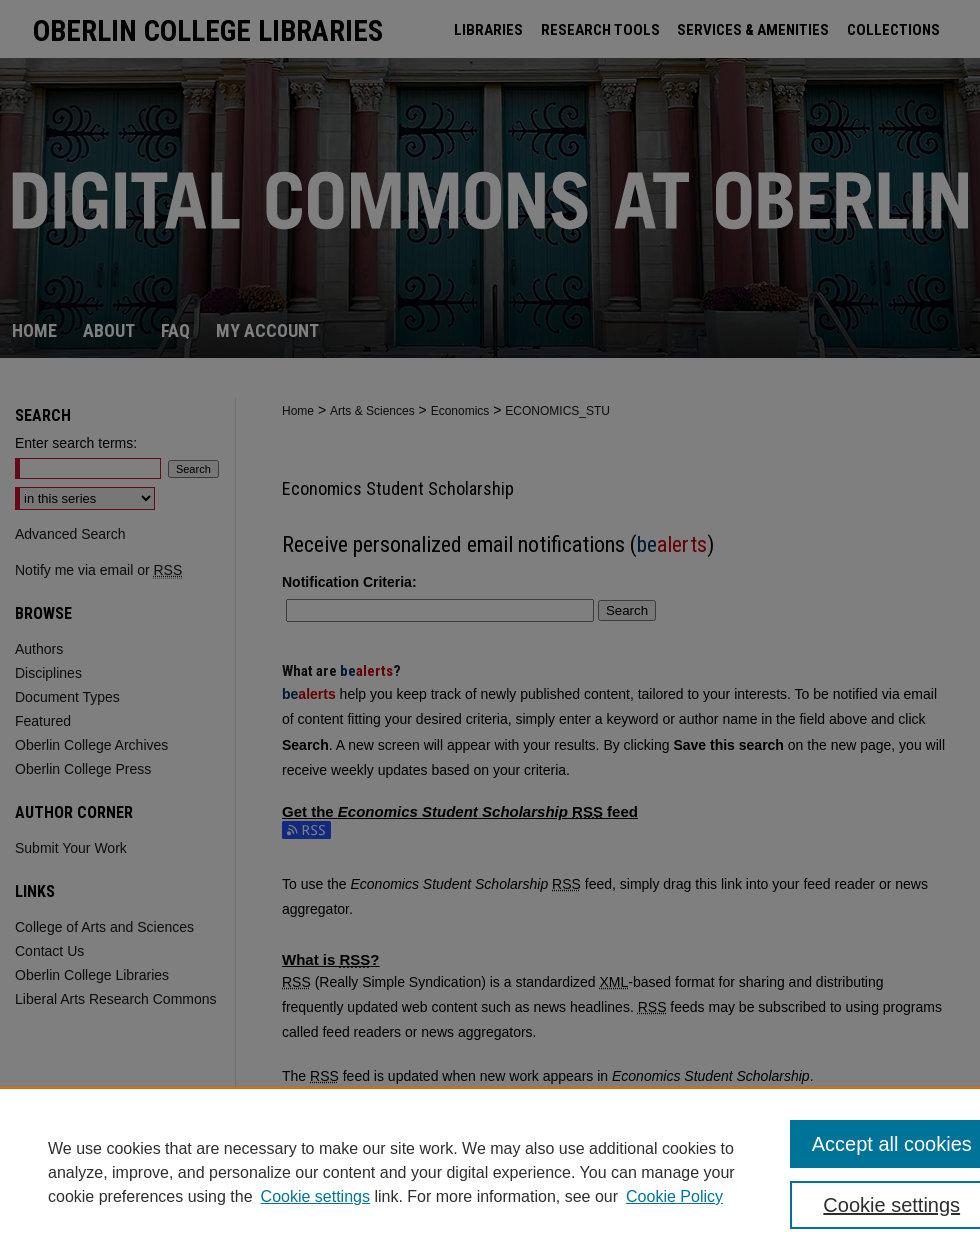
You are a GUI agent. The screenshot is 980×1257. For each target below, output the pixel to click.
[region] (490, 1172)
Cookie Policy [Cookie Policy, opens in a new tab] (674, 1196)
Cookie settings (315, 1196)
